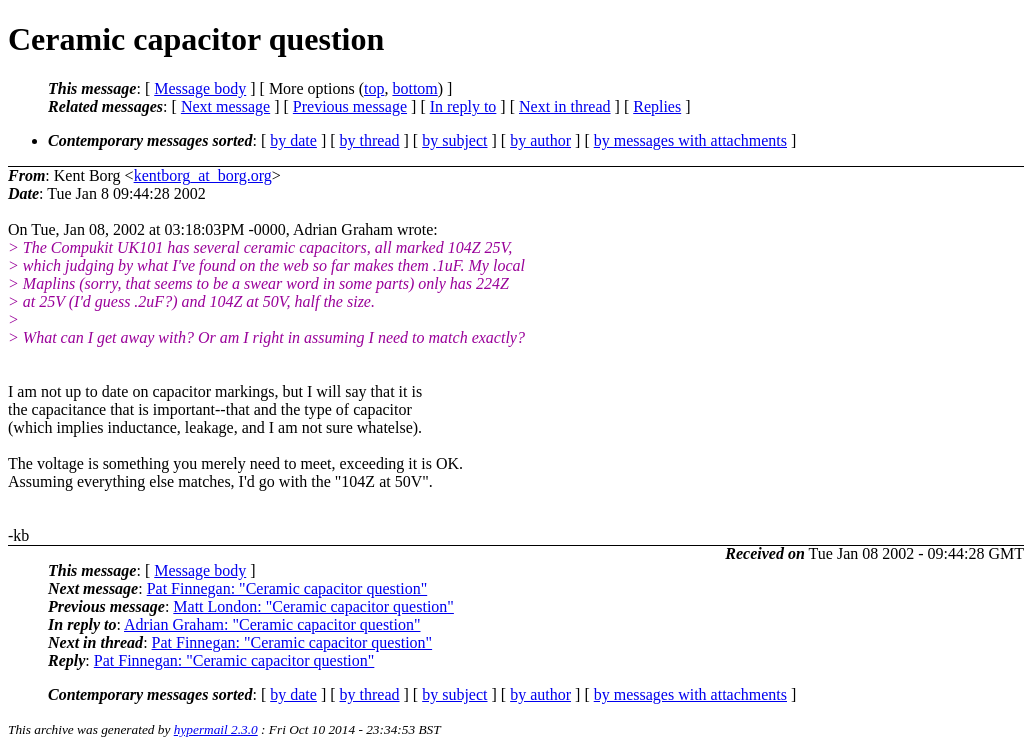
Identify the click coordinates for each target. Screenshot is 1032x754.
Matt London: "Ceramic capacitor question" (313, 606)
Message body (200, 88)
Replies (657, 106)
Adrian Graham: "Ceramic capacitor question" (272, 624)
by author (540, 140)
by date (293, 140)
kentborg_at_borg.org (203, 175)
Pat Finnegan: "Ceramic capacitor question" (287, 588)
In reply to (463, 106)
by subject (454, 140)
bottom (414, 88)
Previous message (350, 106)
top (374, 88)
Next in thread (565, 106)
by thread (370, 140)
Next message (225, 106)
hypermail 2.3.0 (216, 729)
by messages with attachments (690, 140)
